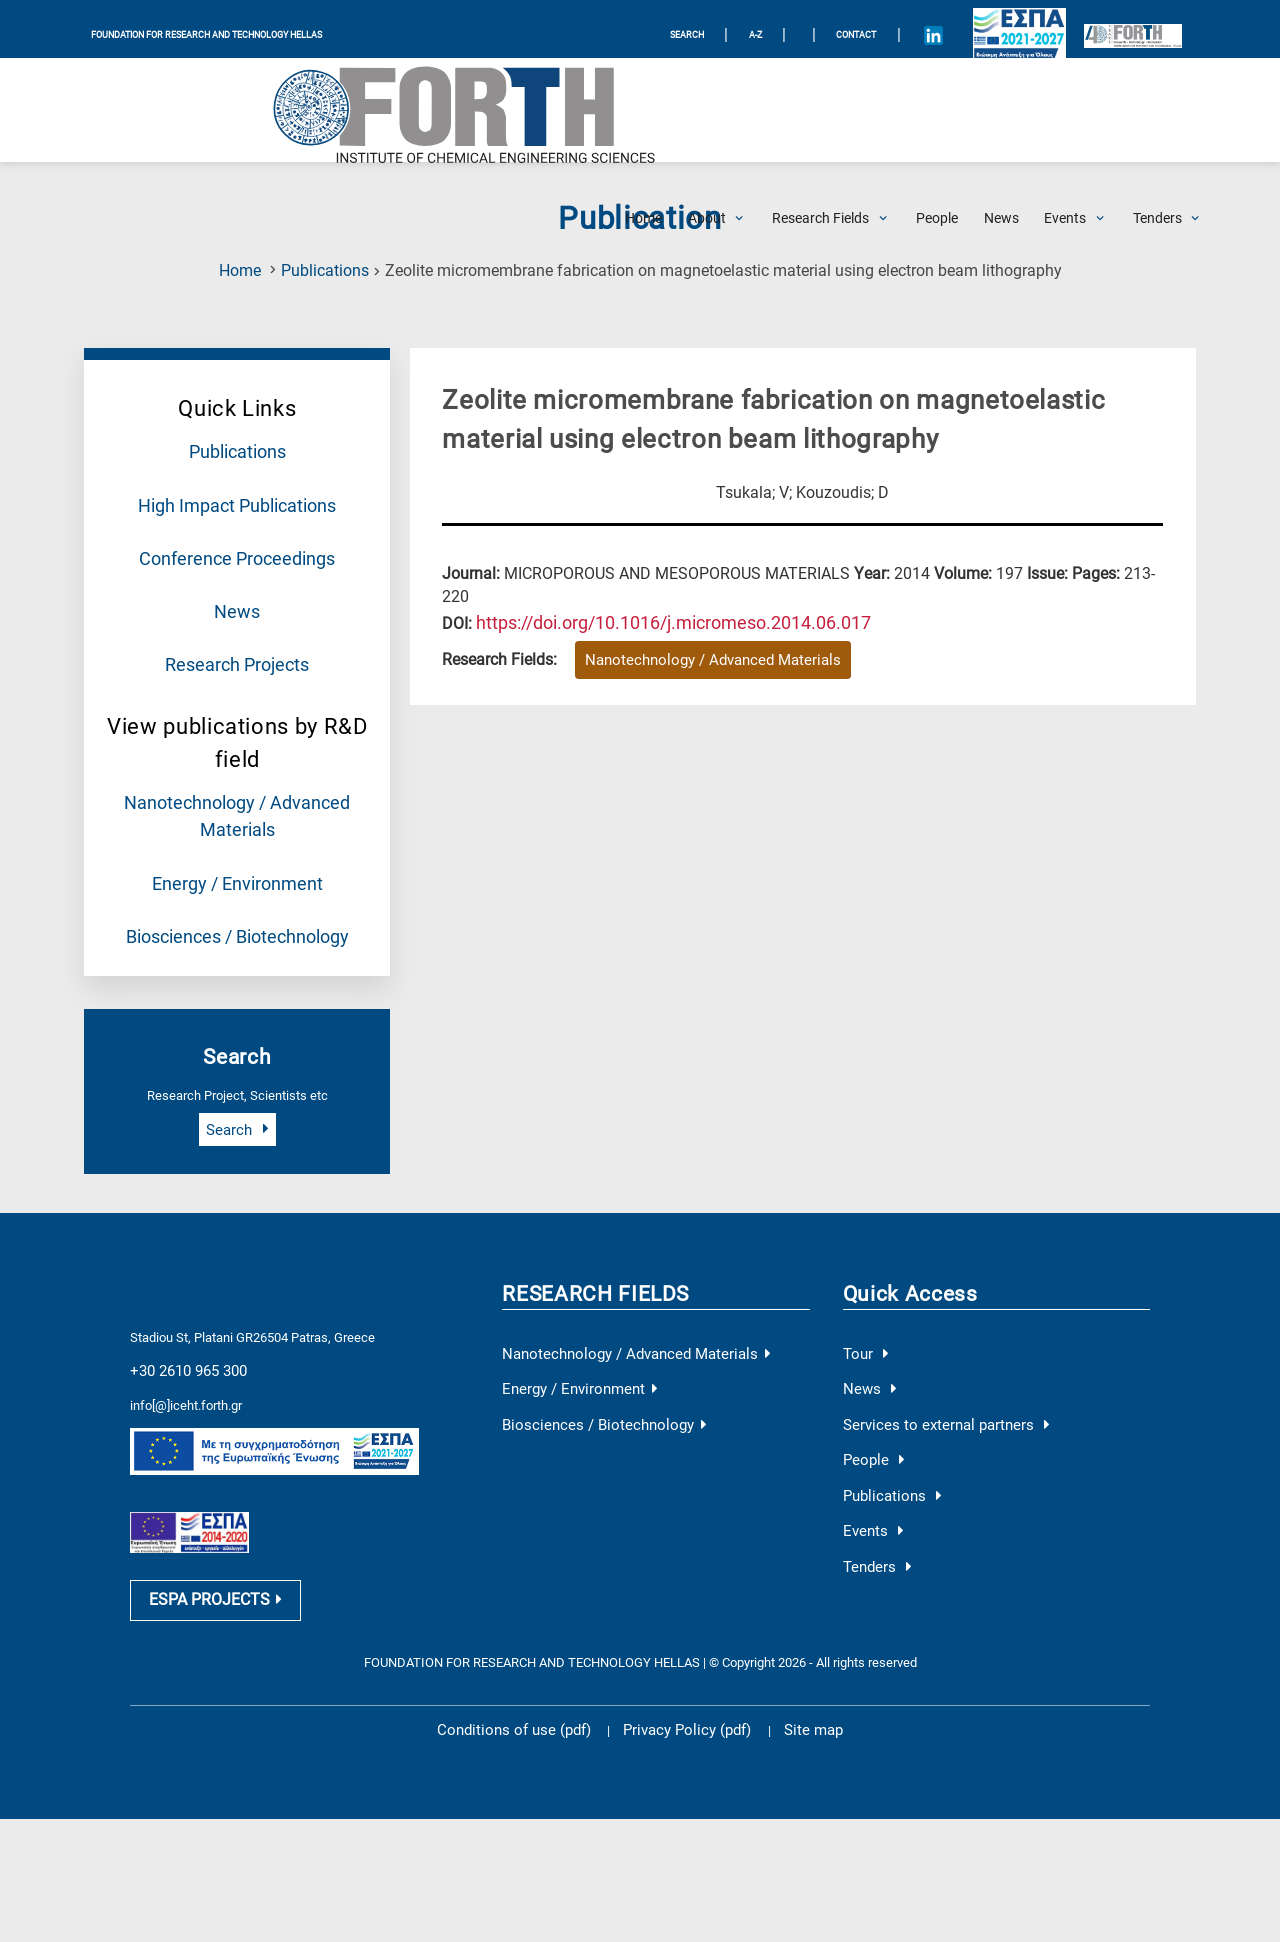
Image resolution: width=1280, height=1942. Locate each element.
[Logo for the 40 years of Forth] (1118, 29)
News (237, 596)
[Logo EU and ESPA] (1013, 28)
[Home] (643, 110)
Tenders (873, 1509)
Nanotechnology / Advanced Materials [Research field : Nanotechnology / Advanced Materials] (692, 655)
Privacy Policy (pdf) (682, 1671)
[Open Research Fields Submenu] (820, 110)
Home (240, 270)
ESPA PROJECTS (205, 1545)
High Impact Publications (237, 498)
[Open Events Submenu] (1065, 110)
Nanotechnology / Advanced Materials (615, 1315)
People (869, 1412)
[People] (937, 110)
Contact (868, 28)
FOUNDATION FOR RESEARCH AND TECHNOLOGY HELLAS (223, 28)
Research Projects (237, 645)
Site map (791, 1671)
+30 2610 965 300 (180, 1327)
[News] (1001, 110)
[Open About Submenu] (707, 110)
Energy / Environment (237, 852)
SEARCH (693, 28)
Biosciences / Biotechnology (237, 901)
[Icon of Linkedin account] (950, 29)
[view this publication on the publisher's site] (652, 619)
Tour (862, 1315)
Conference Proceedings (237, 547)
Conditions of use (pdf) (529, 1671)
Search (237, 1092)
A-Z (764, 28)
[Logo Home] (180, 110)
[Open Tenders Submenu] (1157, 110)
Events (869, 1477)
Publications (325, 270)
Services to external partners (930, 1379)
